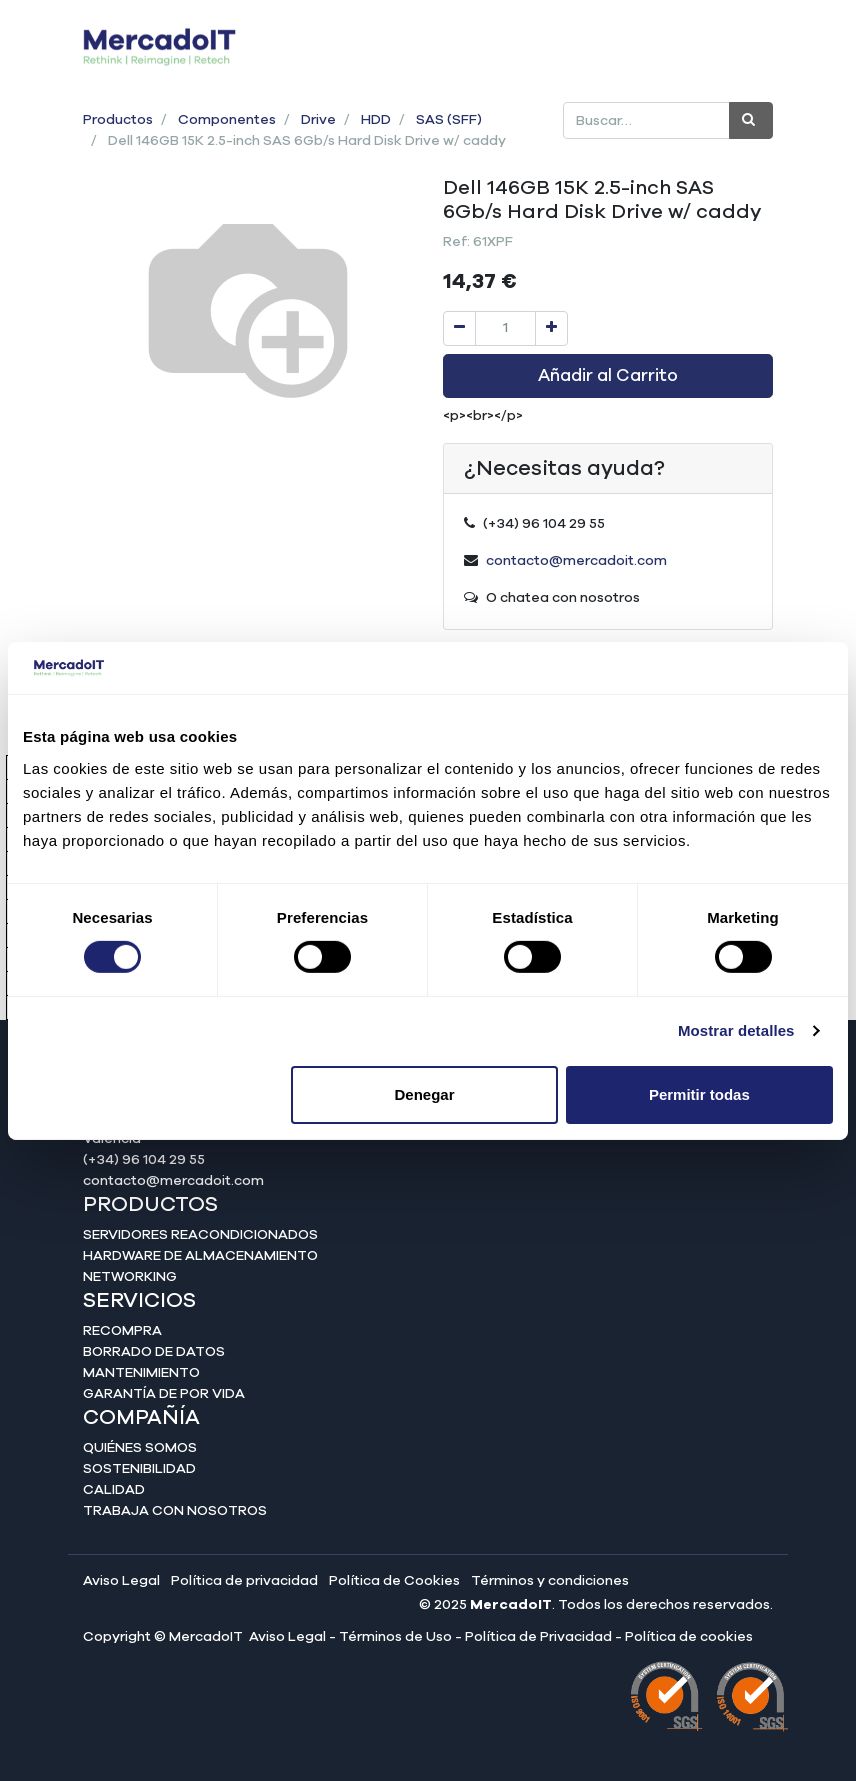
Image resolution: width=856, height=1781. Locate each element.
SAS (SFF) (449, 120)
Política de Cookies (394, 1581)
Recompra (122, 1331)
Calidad (114, 1490)
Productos (118, 120)
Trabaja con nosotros (175, 1511)
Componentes (227, 120)
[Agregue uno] (551, 328)
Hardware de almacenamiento (200, 1256)
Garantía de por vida (164, 1394)
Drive (318, 120)
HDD (376, 120)
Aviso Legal (121, 1581)
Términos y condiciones (550, 1581)
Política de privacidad (244, 1581)
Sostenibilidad (139, 1469)
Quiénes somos (140, 1448)
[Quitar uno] (459, 328)
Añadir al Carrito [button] (608, 376)
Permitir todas (699, 1094)
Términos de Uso (395, 1637)
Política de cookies (689, 1637)
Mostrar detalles (736, 1030)
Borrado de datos (154, 1352)
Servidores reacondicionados (200, 1235)
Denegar (425, 1094)
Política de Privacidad (538, 1637)
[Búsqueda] (751, 120)
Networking (130, 1277)
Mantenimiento (141, 1373)
